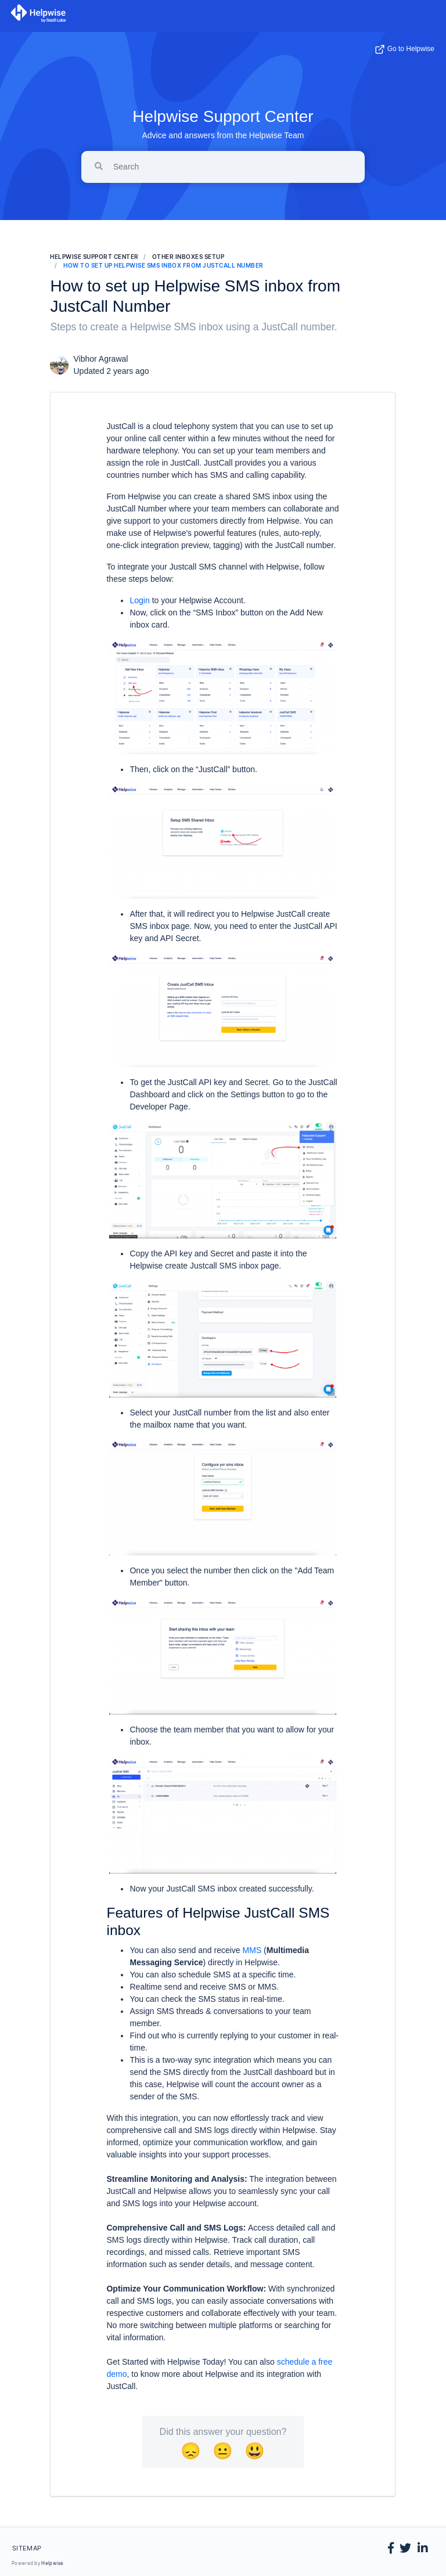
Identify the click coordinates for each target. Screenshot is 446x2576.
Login (139, 600)
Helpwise (52, 2563)
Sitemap (26, 2548)
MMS (252, 1950)
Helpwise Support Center (222, 116)
